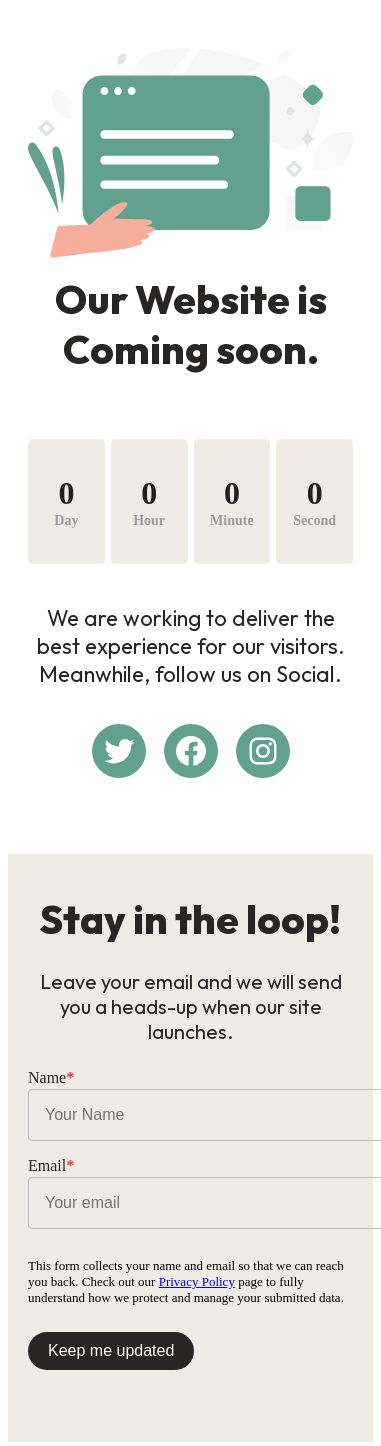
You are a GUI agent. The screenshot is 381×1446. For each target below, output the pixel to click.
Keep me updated (111, 1350)
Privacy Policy (197, 1281)
